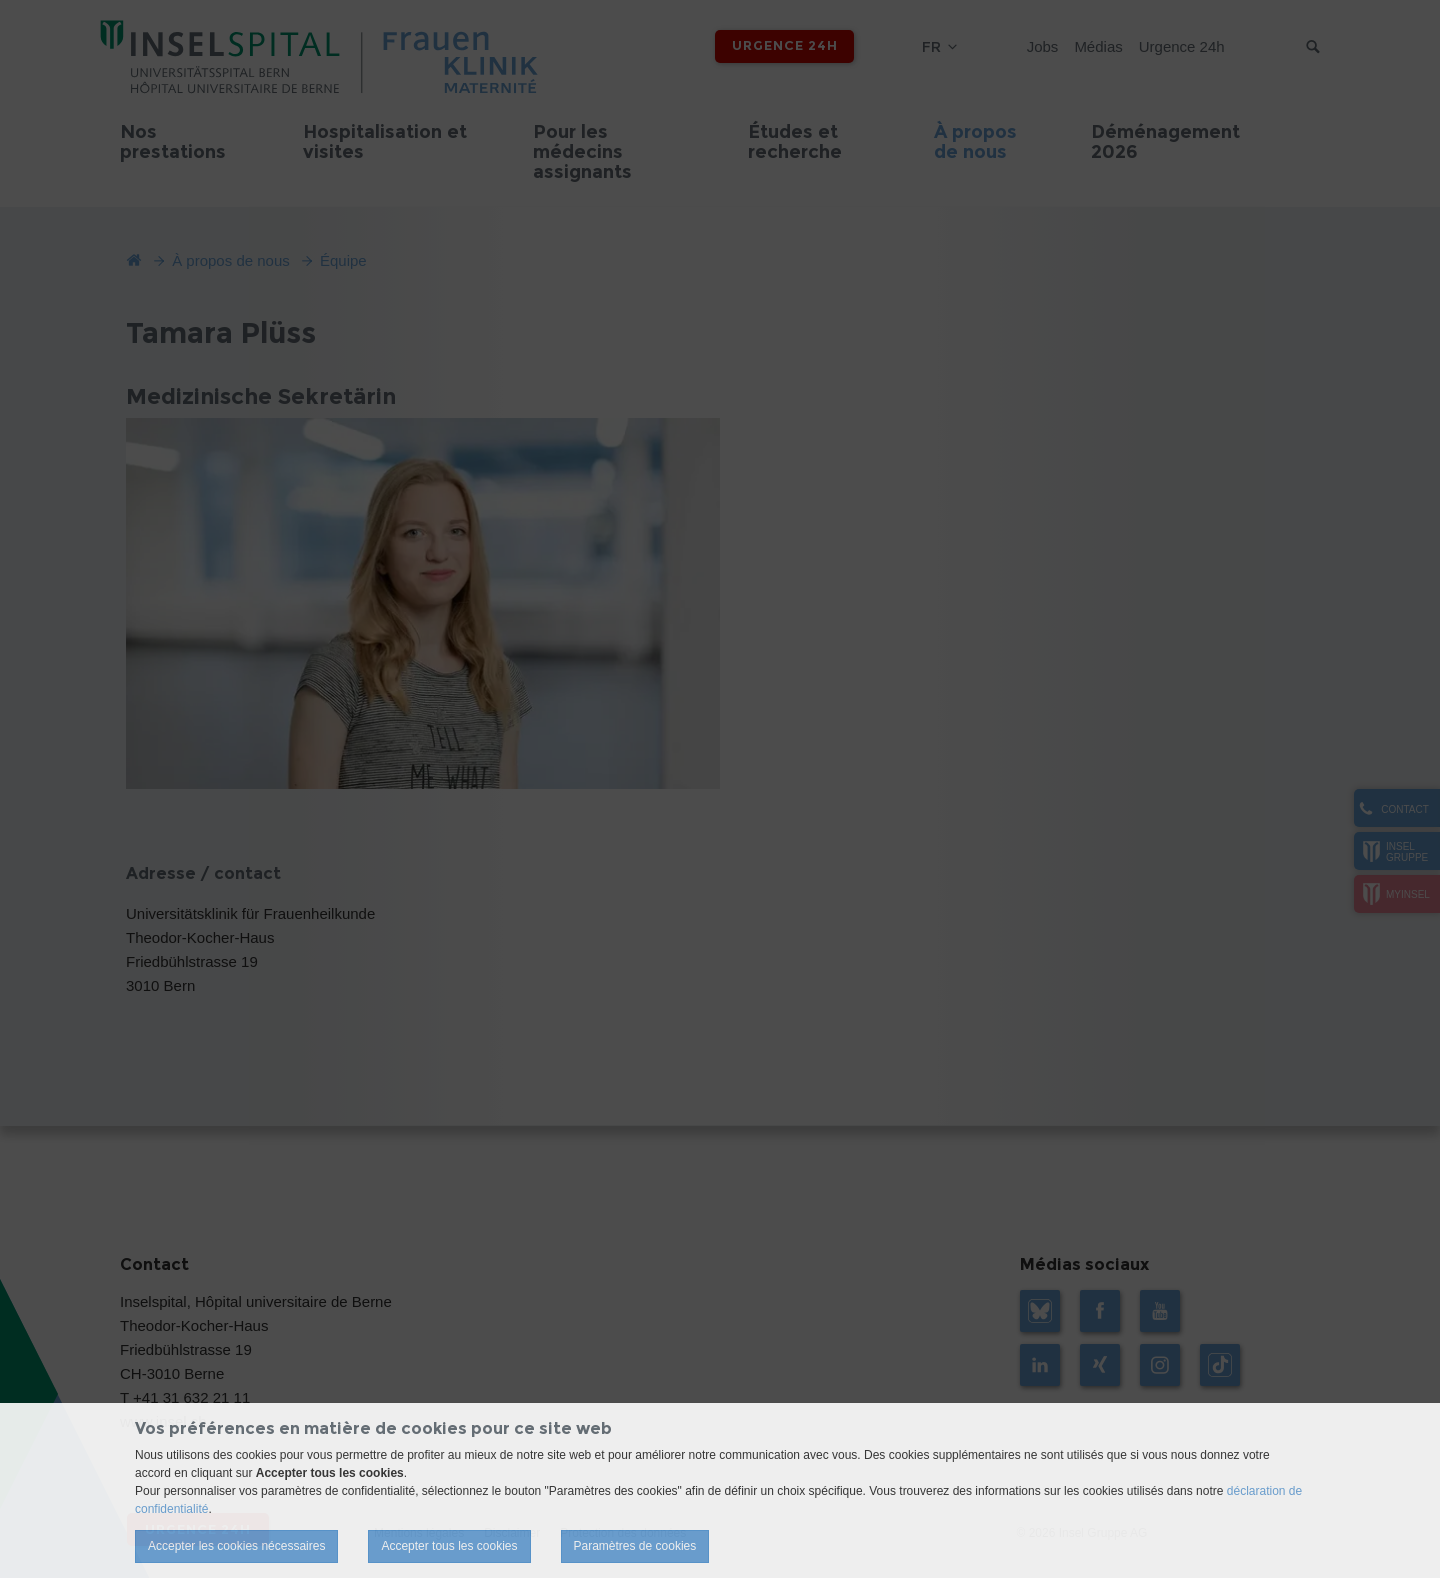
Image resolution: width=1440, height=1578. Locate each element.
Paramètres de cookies (635, 1546)
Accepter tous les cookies (449, 1546)
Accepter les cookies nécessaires (236, 1546)
